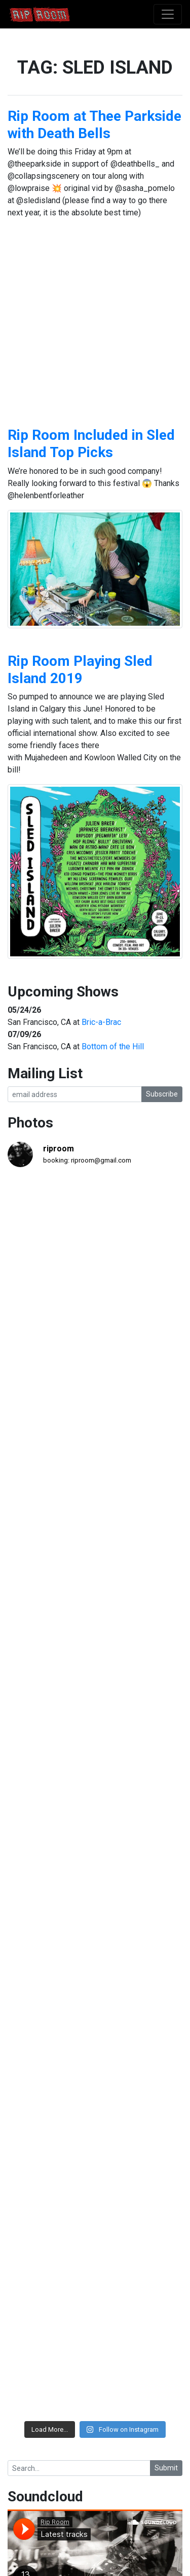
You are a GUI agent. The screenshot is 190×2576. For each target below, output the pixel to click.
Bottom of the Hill (113, 1046)
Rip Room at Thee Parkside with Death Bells (94, 125)
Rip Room (58, 14)
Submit (166, 2468)
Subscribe (162, 1094)
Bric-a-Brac (101, 1022)
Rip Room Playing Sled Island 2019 (80, 670)
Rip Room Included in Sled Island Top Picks (91, 444)
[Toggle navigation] (168, 14)
